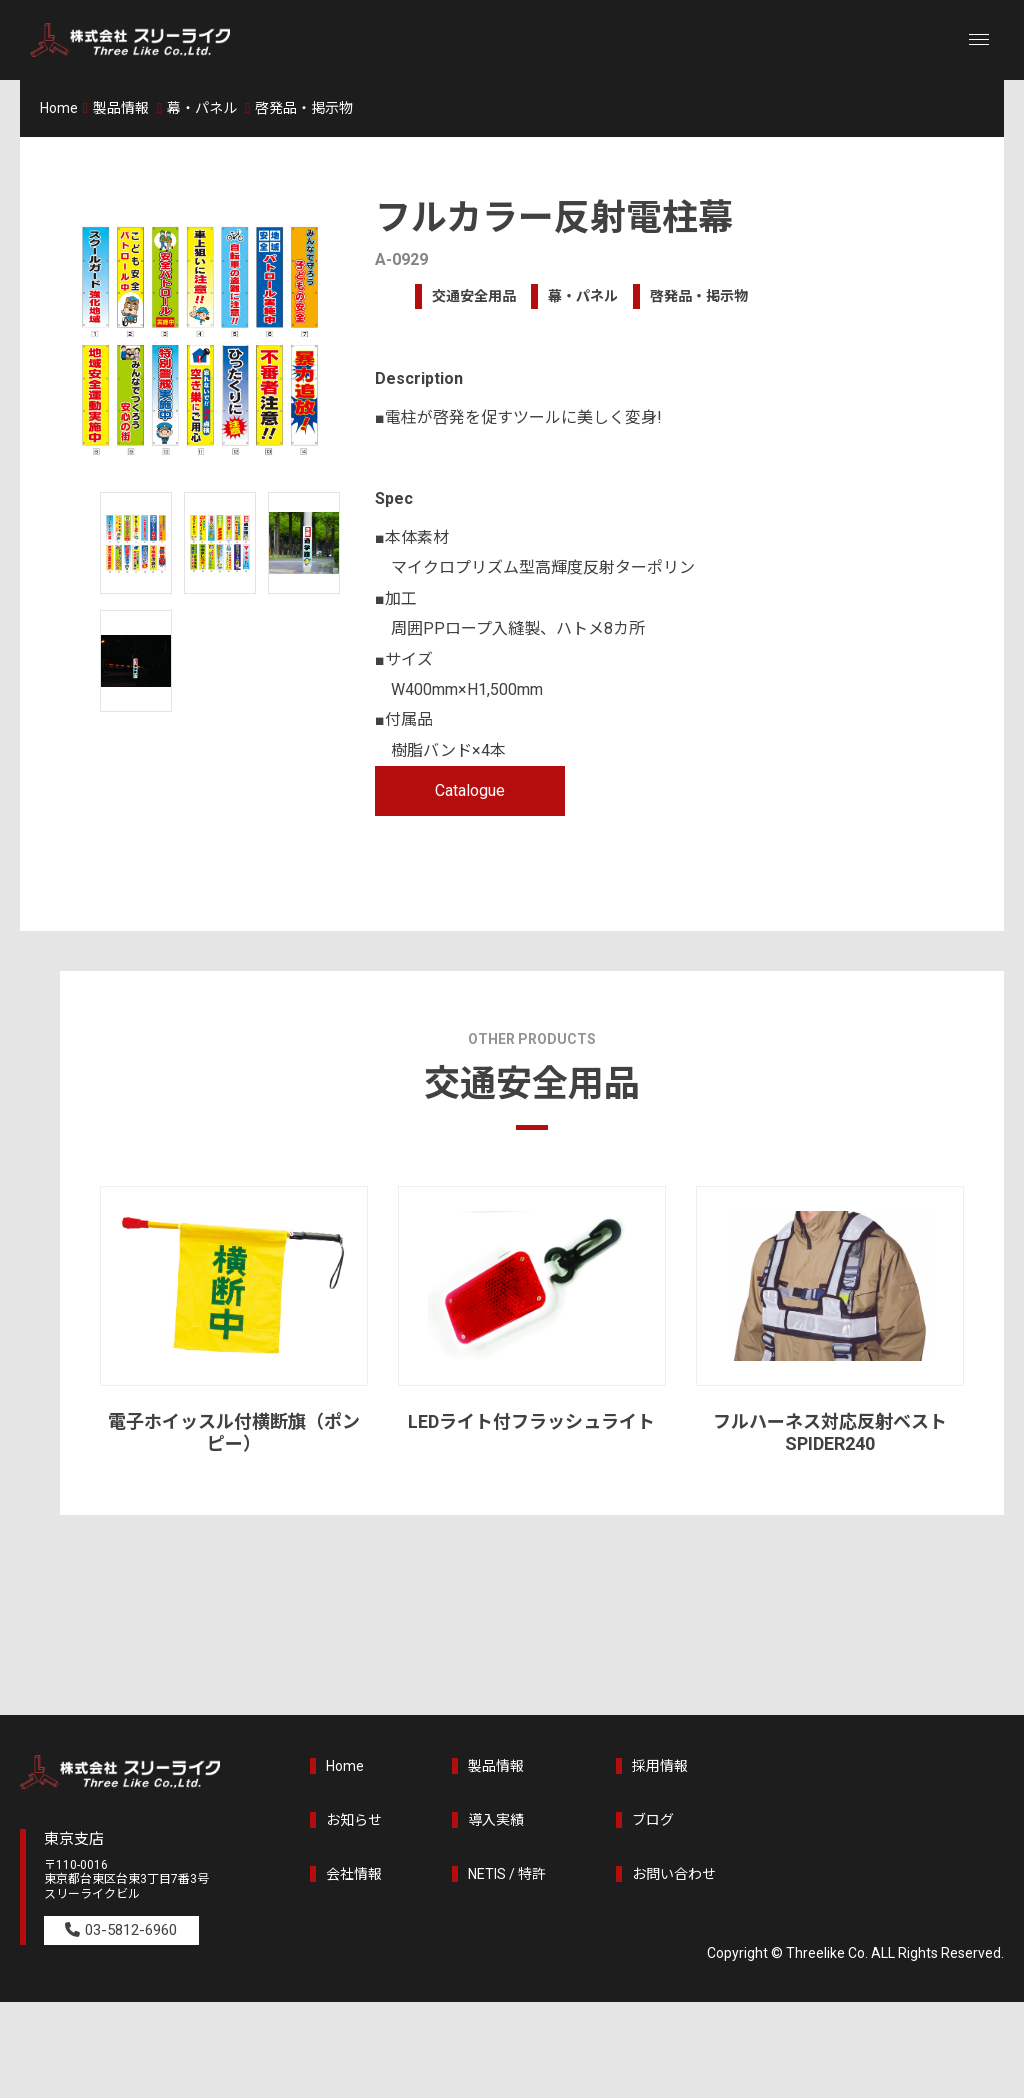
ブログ (653, 1820)
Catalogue (470, 790)
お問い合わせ (674, 1874)
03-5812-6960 (136, 1930)
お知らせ (354, 1820)
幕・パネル (202, 108)
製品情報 (121, 108)
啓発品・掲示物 (304, 108)
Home (59, 108)
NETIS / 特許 (507, 1874)
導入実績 (496, 1820)
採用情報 (660, 1766)
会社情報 (354, 1874)
